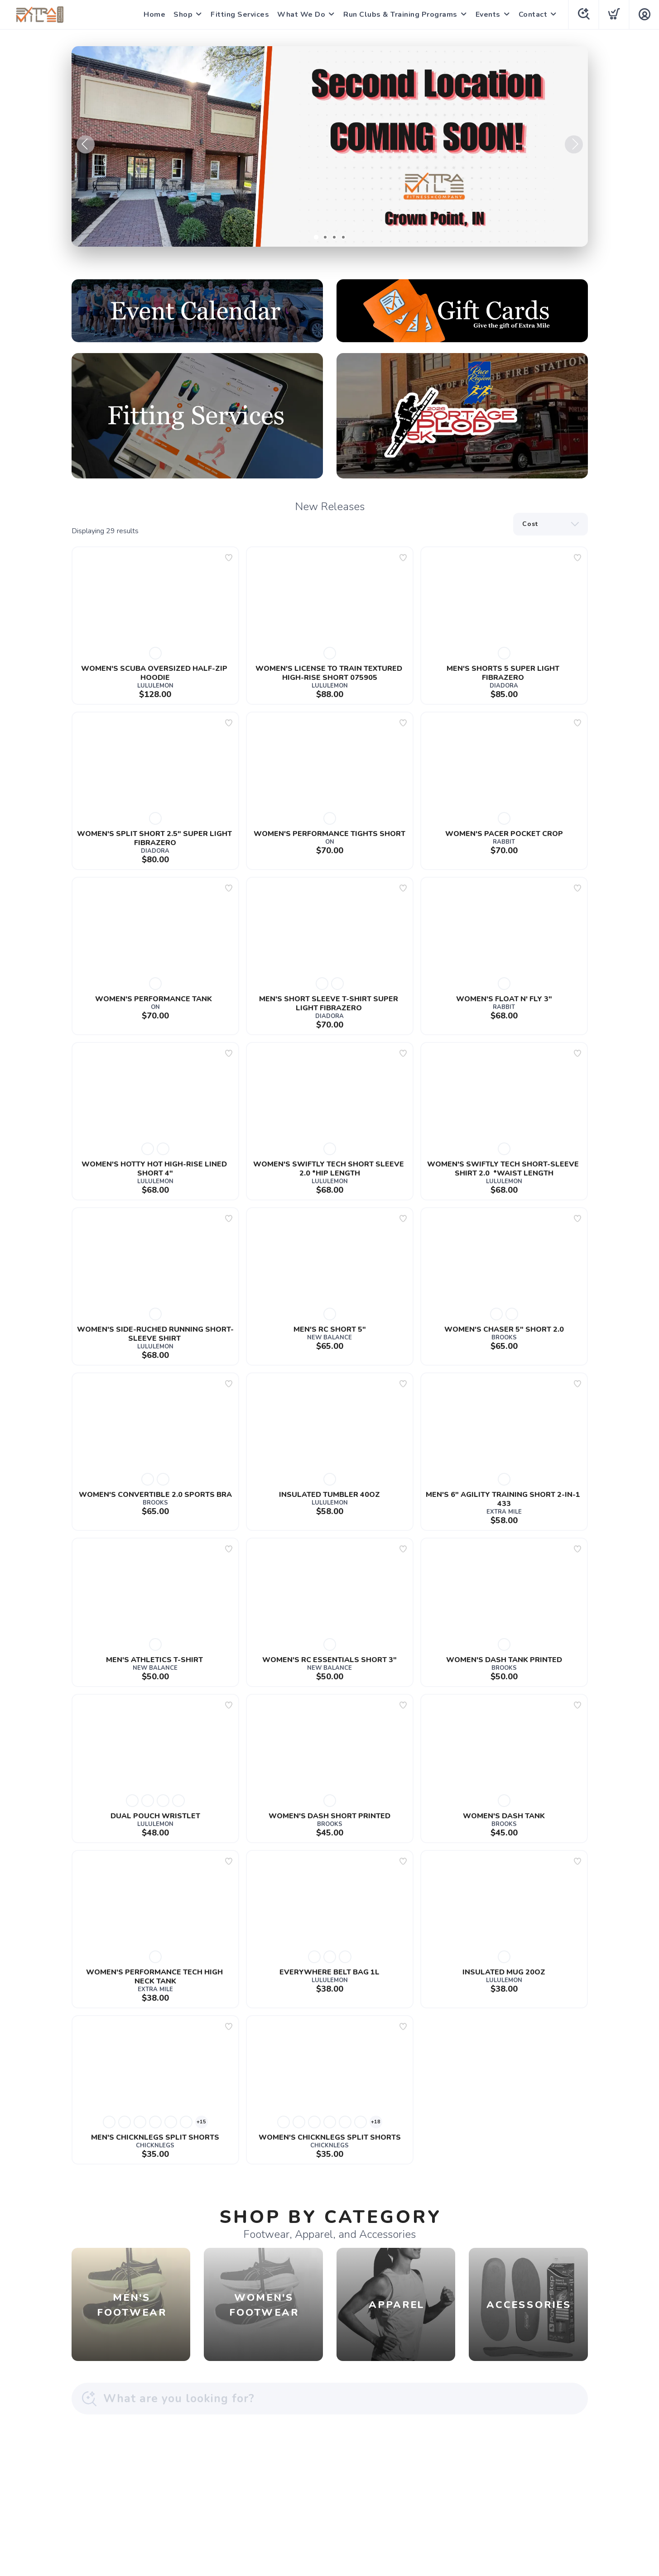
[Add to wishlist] (228, 557)
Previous (86, 144)
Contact (533, 14)
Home (154, 14)
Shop (182, 14)
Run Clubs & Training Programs (400, 14)
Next (574, 144)
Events (488, 14)
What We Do (301, 14)
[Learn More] (330, 146)
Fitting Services (240, 14)
